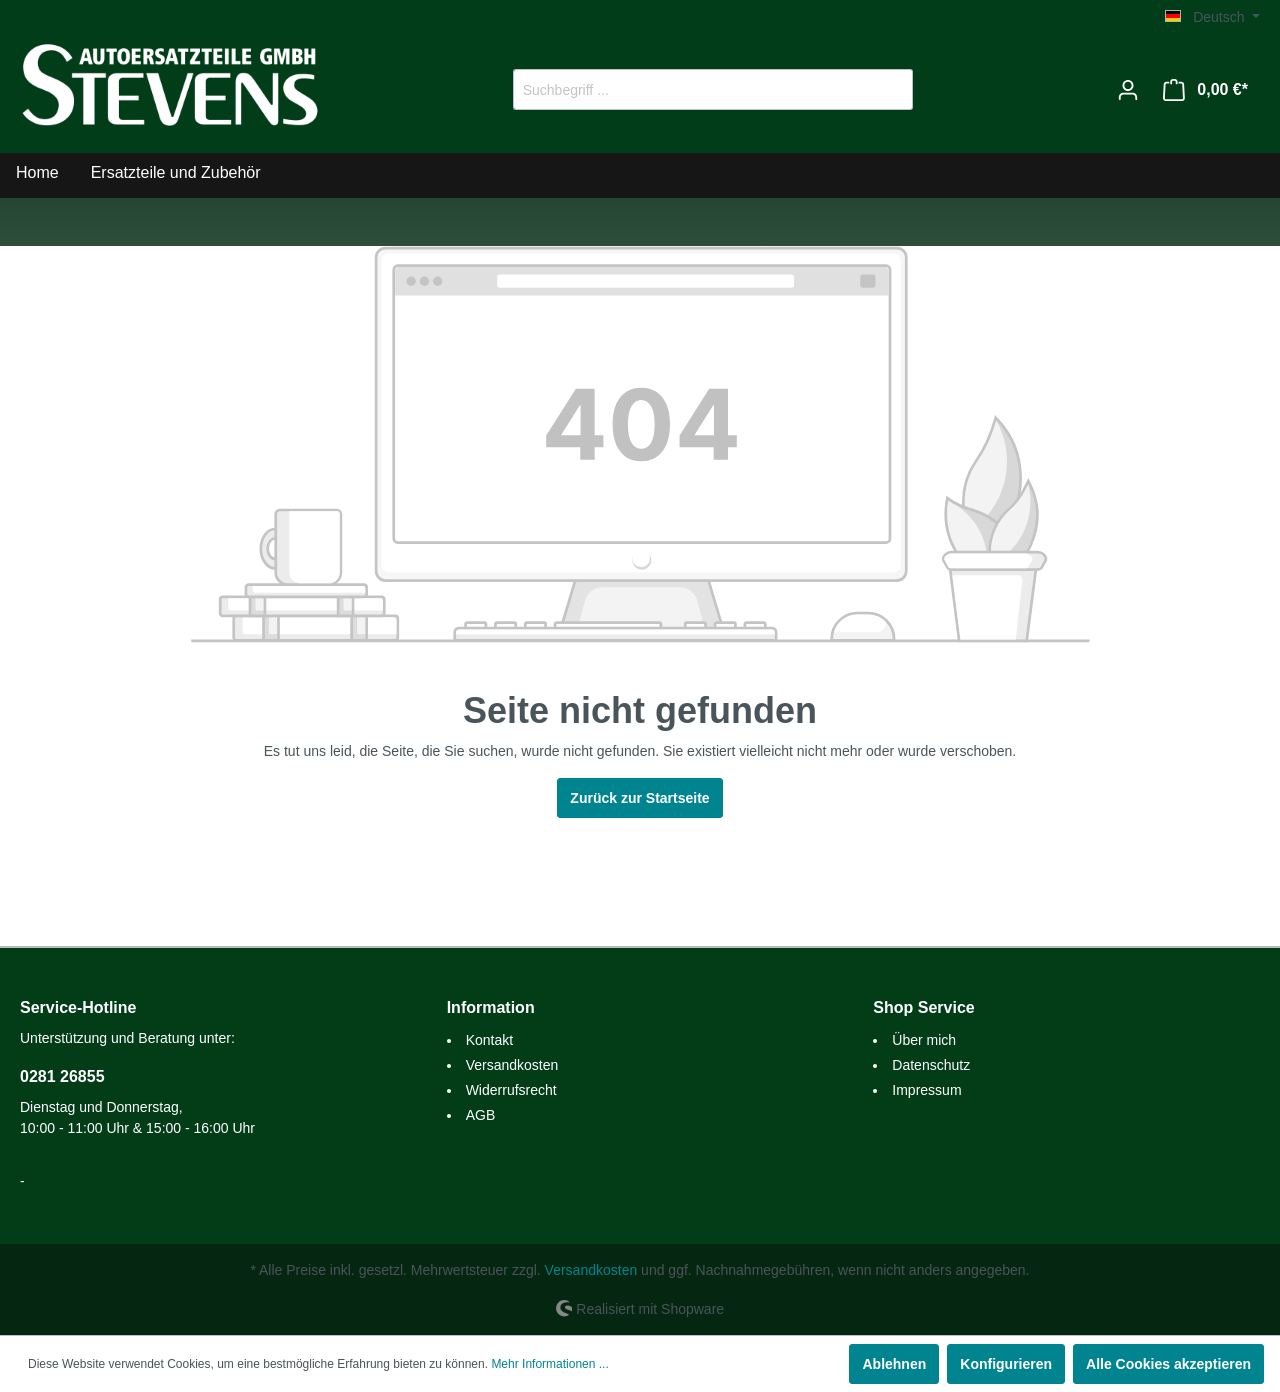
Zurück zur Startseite (639, 798)
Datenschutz (931, 1065)
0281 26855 (62, 1076)
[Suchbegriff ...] (690, 89)
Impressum (926, 1090)
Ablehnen (894, 1364)
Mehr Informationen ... (549, 1364)
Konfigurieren (1006, 1364)
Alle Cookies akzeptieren (1168, 1364)
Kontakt (489, 1040)
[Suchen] (889, 89)
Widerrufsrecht (511, 1090)
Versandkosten (512, 1065)
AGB (481, 1115)
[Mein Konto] (1128, 90)
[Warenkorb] (1205, 90)
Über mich (924, 1040)
